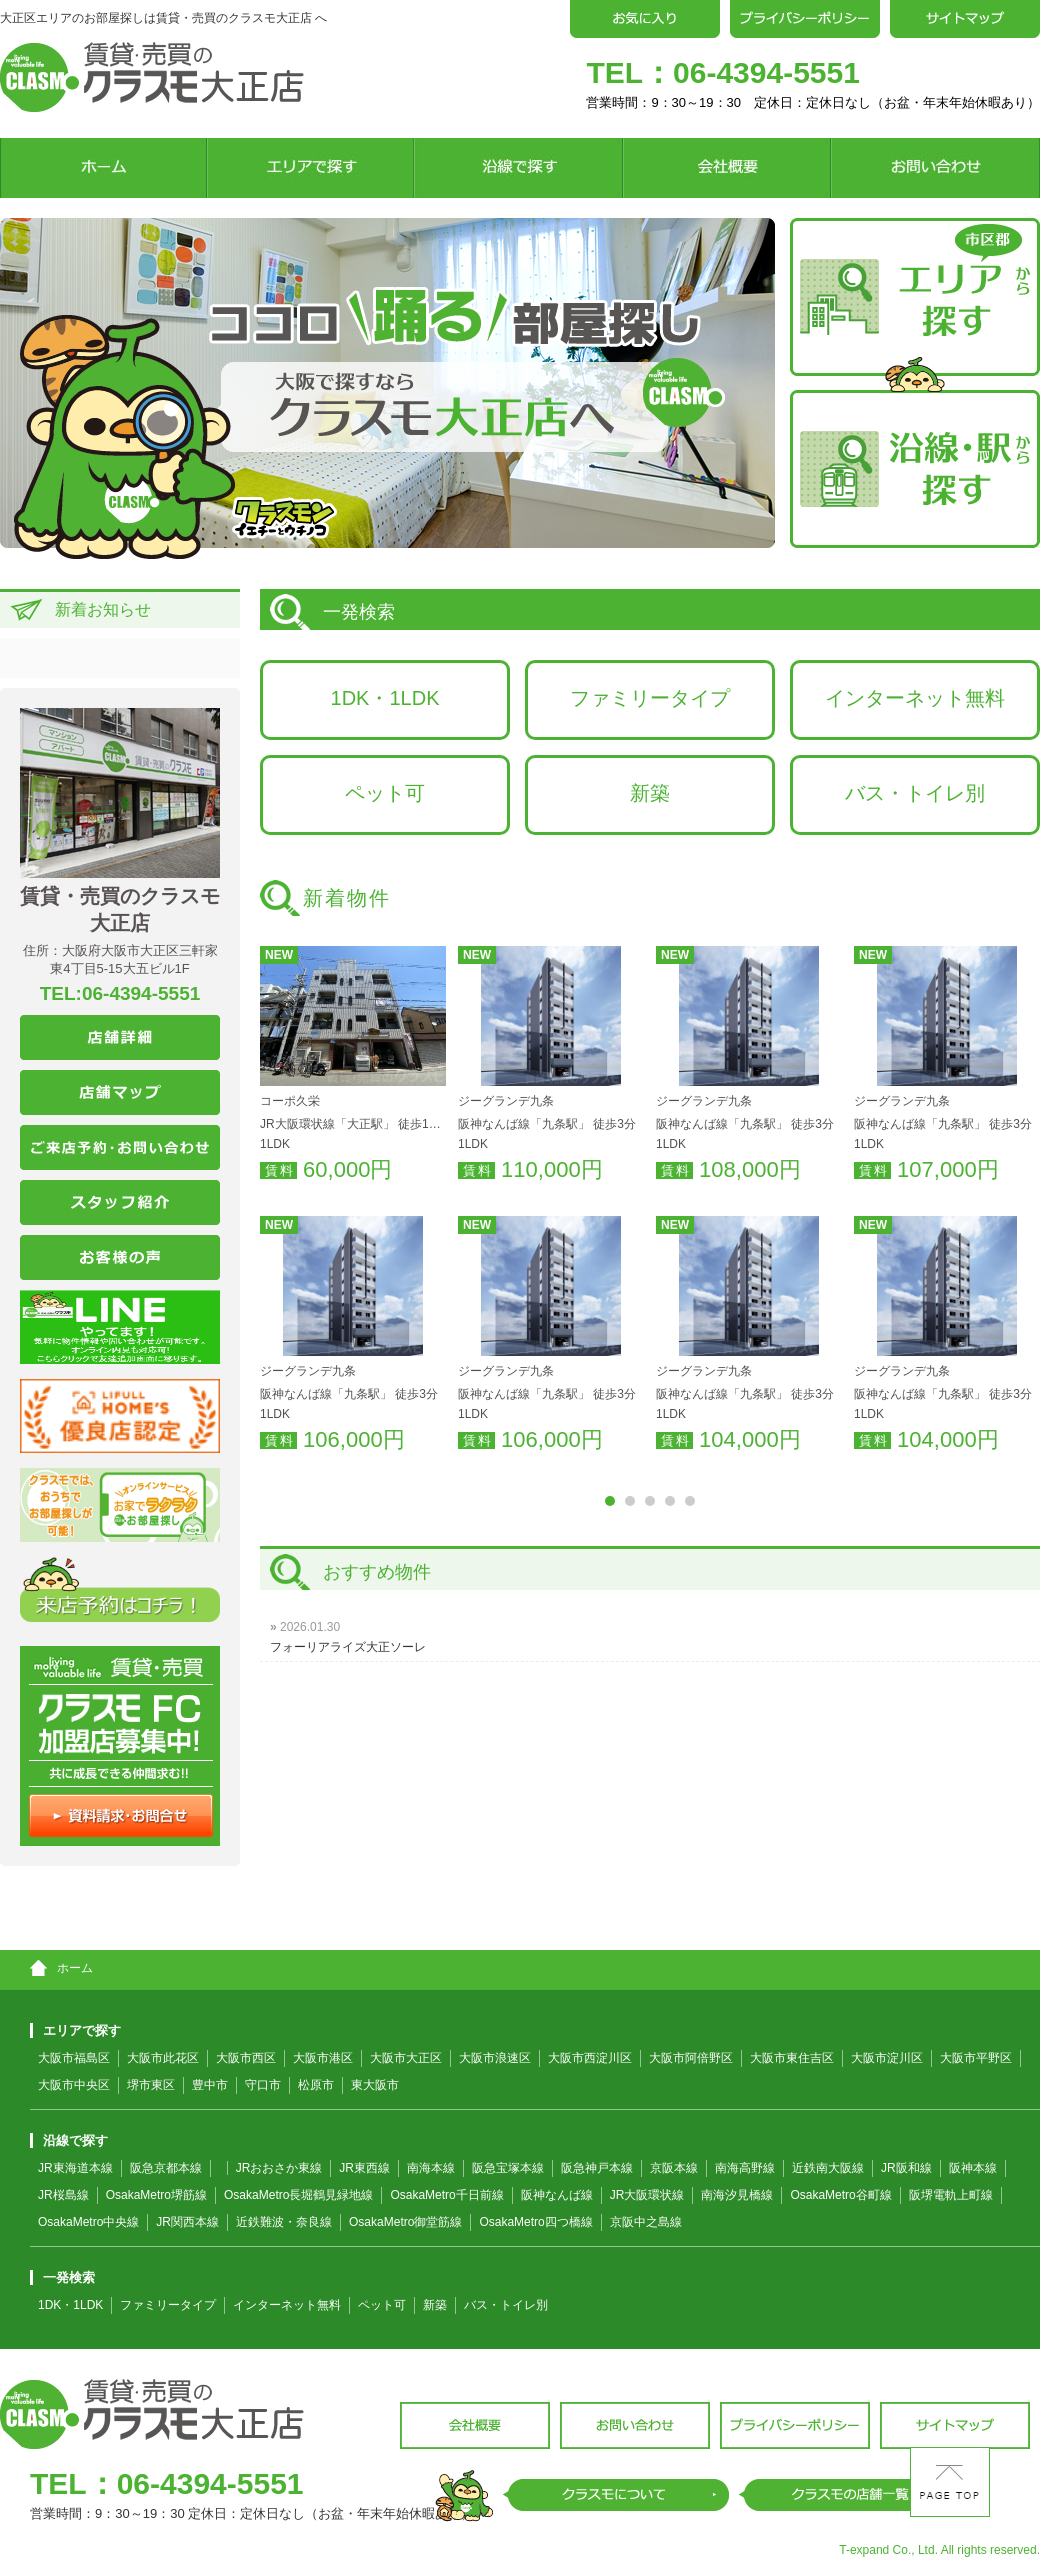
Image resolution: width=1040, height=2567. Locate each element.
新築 (650, 793)
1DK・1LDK (385, 698)
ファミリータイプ (650, 698)
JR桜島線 (63, 2195)
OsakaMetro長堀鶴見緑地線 (298, 2195)
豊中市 (210, 2085)
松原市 (316, 2085)
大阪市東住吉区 (792, 2058)
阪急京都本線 (166, 2168)
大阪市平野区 (976, 2058)
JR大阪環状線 (647, 2195)
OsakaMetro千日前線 (446, 2195)
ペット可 (385, 793)
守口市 (263, 2085)
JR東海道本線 (75, 2168)
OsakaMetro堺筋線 (156, 2195)
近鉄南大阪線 (828, 2168)
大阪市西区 (246, 2058)
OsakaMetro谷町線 (840, 2195)
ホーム (61, 1968)
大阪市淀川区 (887, 2058)
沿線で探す (69, 2140)
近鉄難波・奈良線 (284, 2222)
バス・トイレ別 (915, 793)
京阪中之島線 (646, 2222)
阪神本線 (973, 2168)
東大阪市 (375, 2085)
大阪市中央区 (74, 2085)
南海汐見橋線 (737, 2195)
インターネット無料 (915, 698)
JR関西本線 (187, 2222)
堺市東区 (151, 2085)
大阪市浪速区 (495, 2058)
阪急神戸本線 (597, 2168)
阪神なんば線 (557, 2195)
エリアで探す (75, 2030)
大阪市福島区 (74, 2058)
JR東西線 (364, 2168)
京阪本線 (674, 2168)
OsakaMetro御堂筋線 (405, 2222)
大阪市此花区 (163, 2058)
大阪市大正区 (406, 2058)
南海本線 (431, 2168)
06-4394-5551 (766, 72)
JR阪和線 (906, 2168)
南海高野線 (745, 2168)
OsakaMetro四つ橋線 (535, 2222)
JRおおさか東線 (279, 2168)
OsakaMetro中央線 (88, 2222)
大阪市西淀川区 (590, 2058)
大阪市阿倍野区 (691, 2058)
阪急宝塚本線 (508, 2168)
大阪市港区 (323, 2058)
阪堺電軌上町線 (951, 2195)
